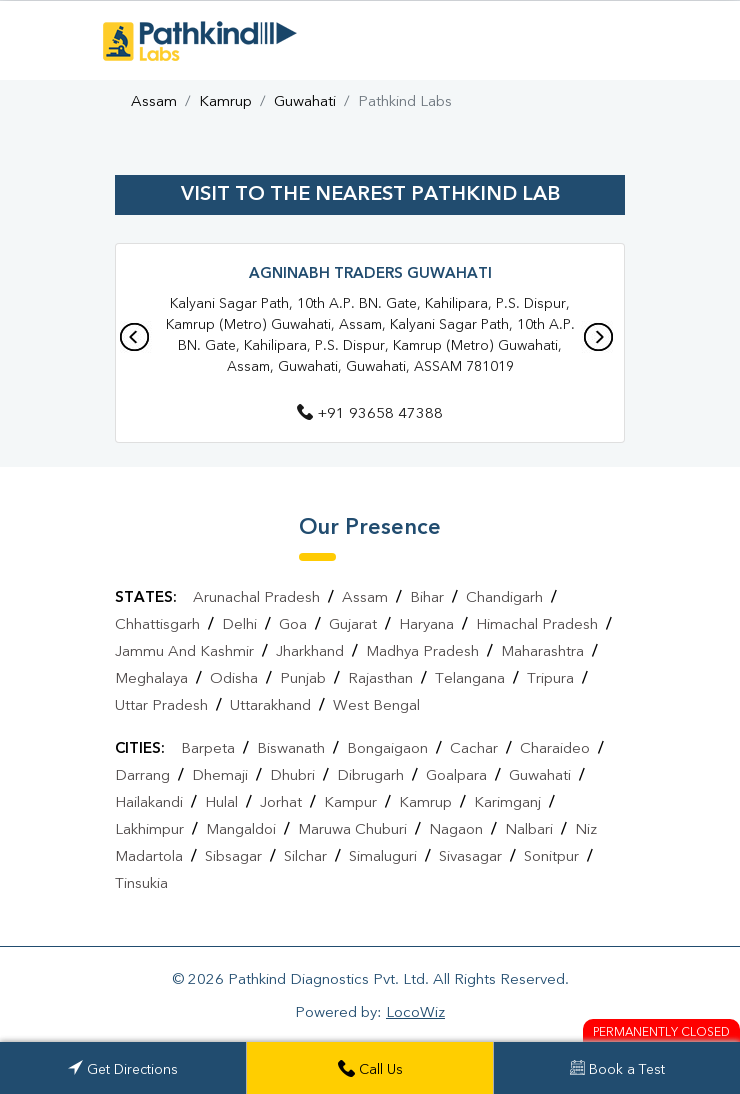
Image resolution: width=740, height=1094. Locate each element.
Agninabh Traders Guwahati (370, 274)
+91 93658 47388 (370, 414)
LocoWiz (415, 1013)
